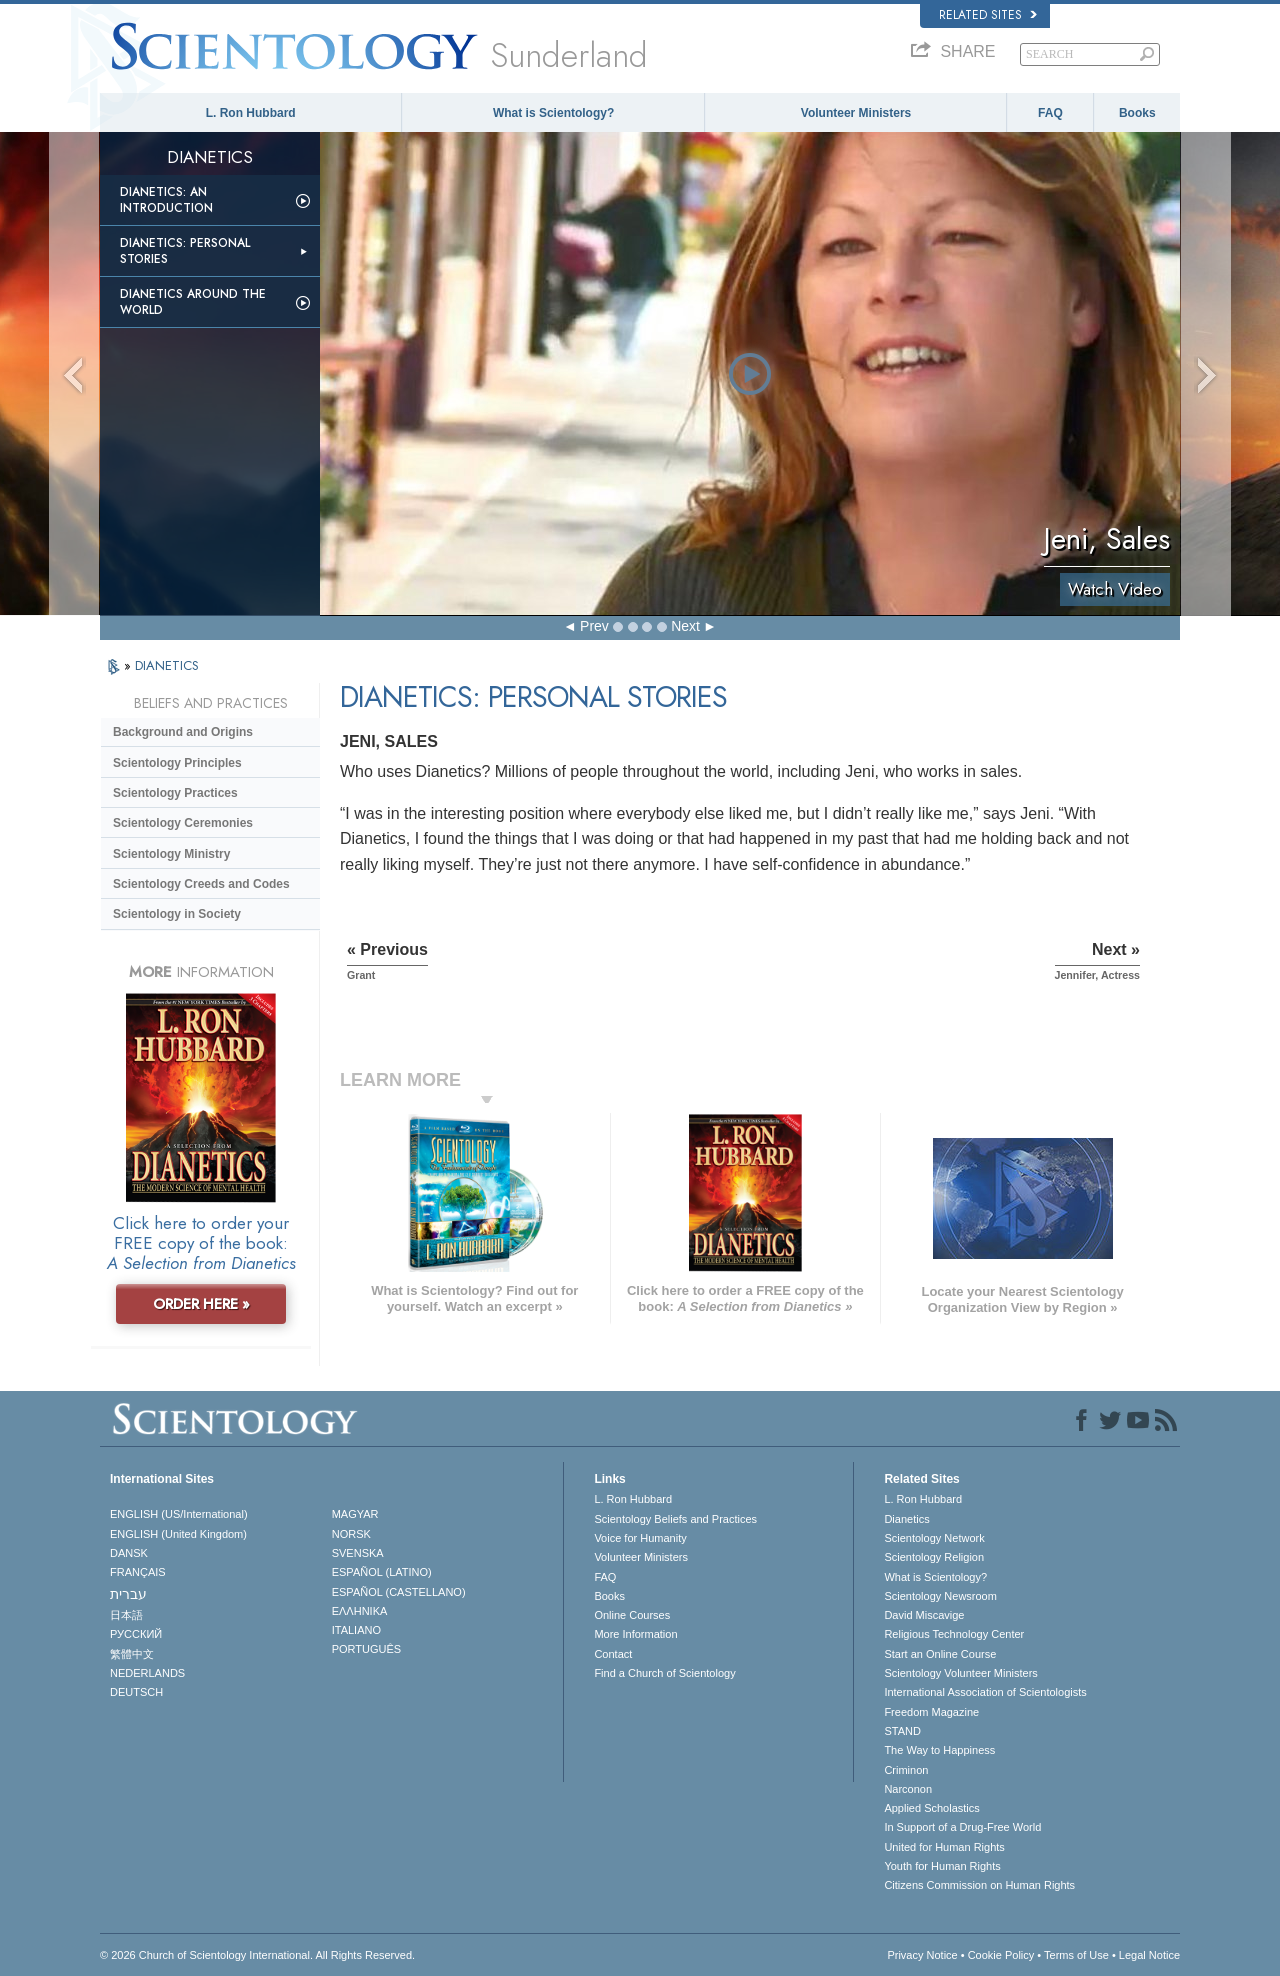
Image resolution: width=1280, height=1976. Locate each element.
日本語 (126, 1615)
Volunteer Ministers (856, 113)
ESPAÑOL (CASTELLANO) (399, 1592)
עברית (128, 1594)
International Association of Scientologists (985, 1692)
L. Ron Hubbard (251, 113)
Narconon (908, 1789)
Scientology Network (934, 1538)
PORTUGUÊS (366, 1649)
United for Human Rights (944, 1847)
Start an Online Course (940, 1654)
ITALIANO (356, 1630)
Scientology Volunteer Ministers (960, 1673)
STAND (902, 1731)
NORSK (351, 1534)
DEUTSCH (136, 1692)
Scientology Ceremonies (183, 823)
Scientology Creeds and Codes (201, 884)
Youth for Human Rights (942, 1866)
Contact (613, 1654)
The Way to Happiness (939, 1750)
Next (685, 626)
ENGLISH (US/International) (179, 1514)
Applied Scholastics (931, 1808)
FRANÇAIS (138, 1572)
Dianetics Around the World (193, 302)
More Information (635, 1634)
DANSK (129, 1553)
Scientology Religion (934, 1557)
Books (1137, 113)
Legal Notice (1149, 1955)
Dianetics (906, 1519)
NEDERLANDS (147, 1673)
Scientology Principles (177, 763)
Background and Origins (183, 732)
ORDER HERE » (201, 1304)
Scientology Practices (175, 793)
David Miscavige (924, 1615)
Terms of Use (1076, 1955)
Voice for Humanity (640, 1538)
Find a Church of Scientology (664, 1673)
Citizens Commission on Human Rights (979, 1885)
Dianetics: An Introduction (166, 200)
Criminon (906, 1770)
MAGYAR (355, 1514)
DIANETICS (167, 665)
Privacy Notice (922, 1955)
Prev (594, 626)
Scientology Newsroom (940, 1596)
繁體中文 (132, 1654)
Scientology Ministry (171, 854)
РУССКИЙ (136, 1634)
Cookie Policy (1001, 1955)
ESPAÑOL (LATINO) (382, 1572)
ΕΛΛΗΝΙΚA (360, 1611)
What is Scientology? (553, 113)
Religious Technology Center (954, 1634)
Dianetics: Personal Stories (185, 251)
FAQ (1050, 113)
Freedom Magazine (931, 1712)
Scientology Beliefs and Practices (675, 1519)
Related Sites (988, 15)
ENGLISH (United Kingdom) (178, 1534)
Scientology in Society (177, 914)
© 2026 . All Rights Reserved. (257, 1955)
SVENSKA (358, 1553)
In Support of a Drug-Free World (962, 1827)
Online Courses (632, 1615)
